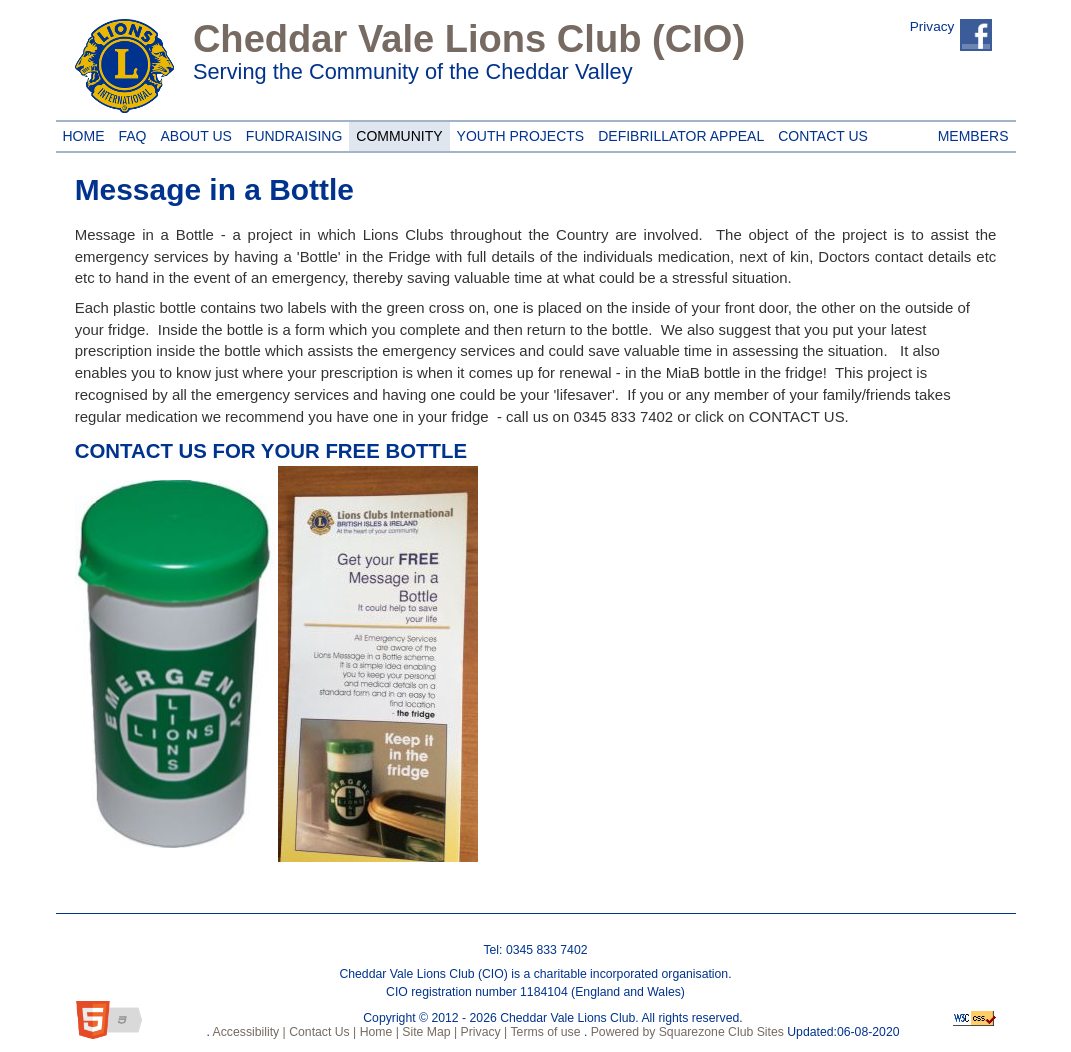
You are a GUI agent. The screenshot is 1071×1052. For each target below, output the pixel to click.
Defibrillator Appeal (677, 133)
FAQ (133, 133)
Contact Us (819, 133)
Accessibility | (248, 1032)
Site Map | (428, 1032)
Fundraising (290, 133)
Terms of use (543, 1032)
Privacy (932, 26)
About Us (193, 133)
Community (395, 133)
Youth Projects (517, 133)
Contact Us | (321, 1032)
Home (81, 133)
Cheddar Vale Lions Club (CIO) (469, 39)
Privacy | (482, 1032)
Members (973, 133)
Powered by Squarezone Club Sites (687, 1032)
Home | (377, 1032)
